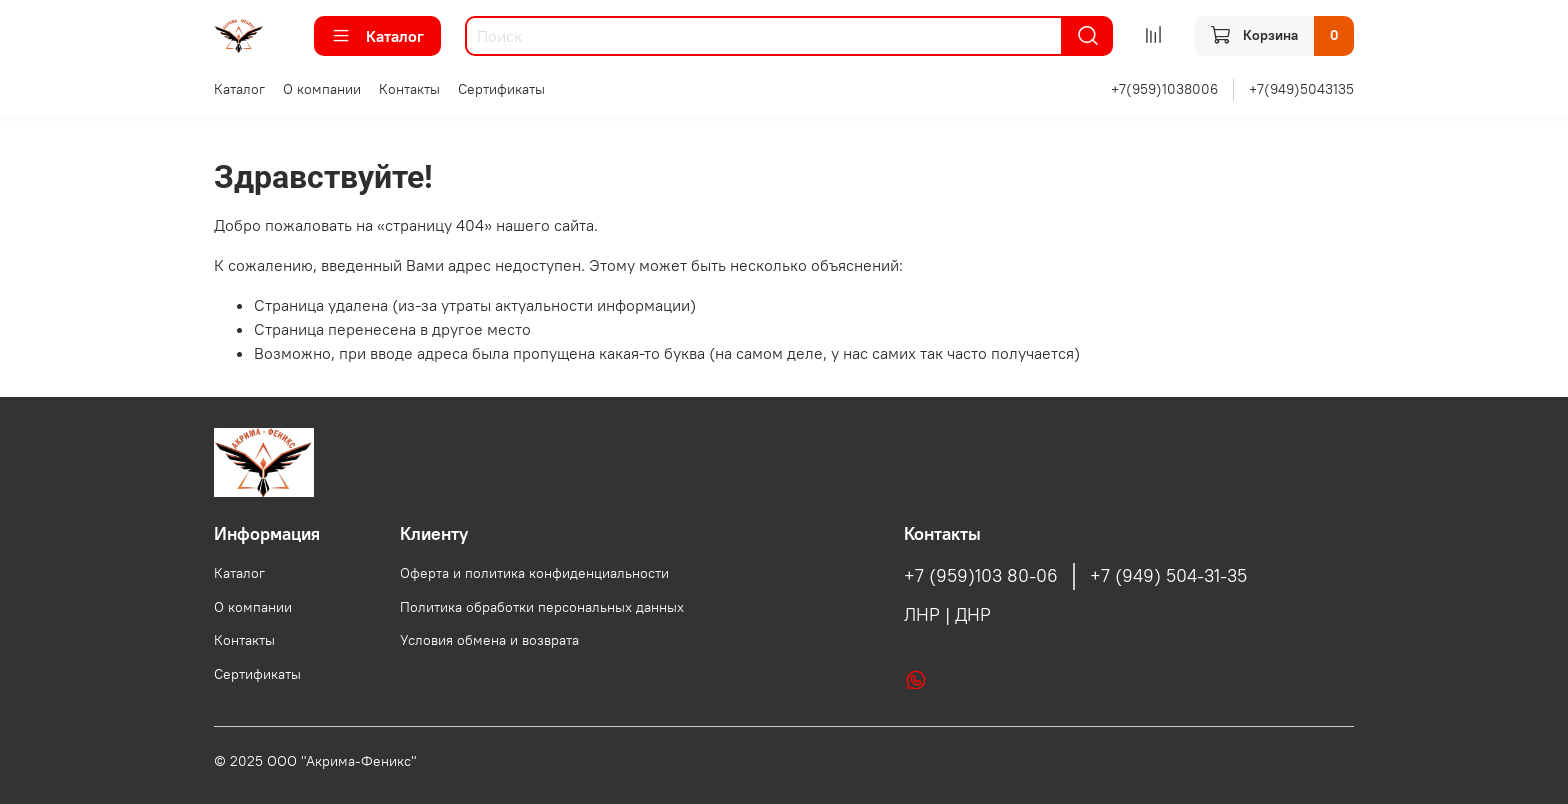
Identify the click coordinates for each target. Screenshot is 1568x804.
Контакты (409, 89)
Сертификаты (501, 89)
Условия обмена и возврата (489, 640)
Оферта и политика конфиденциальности (534, 573)
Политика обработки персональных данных (542, 607)
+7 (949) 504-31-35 (1168, 576)
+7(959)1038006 (1164, 89)
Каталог (377, 36)
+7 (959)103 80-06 (981, 576)
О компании (322, 89)
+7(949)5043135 (1301, 89)
